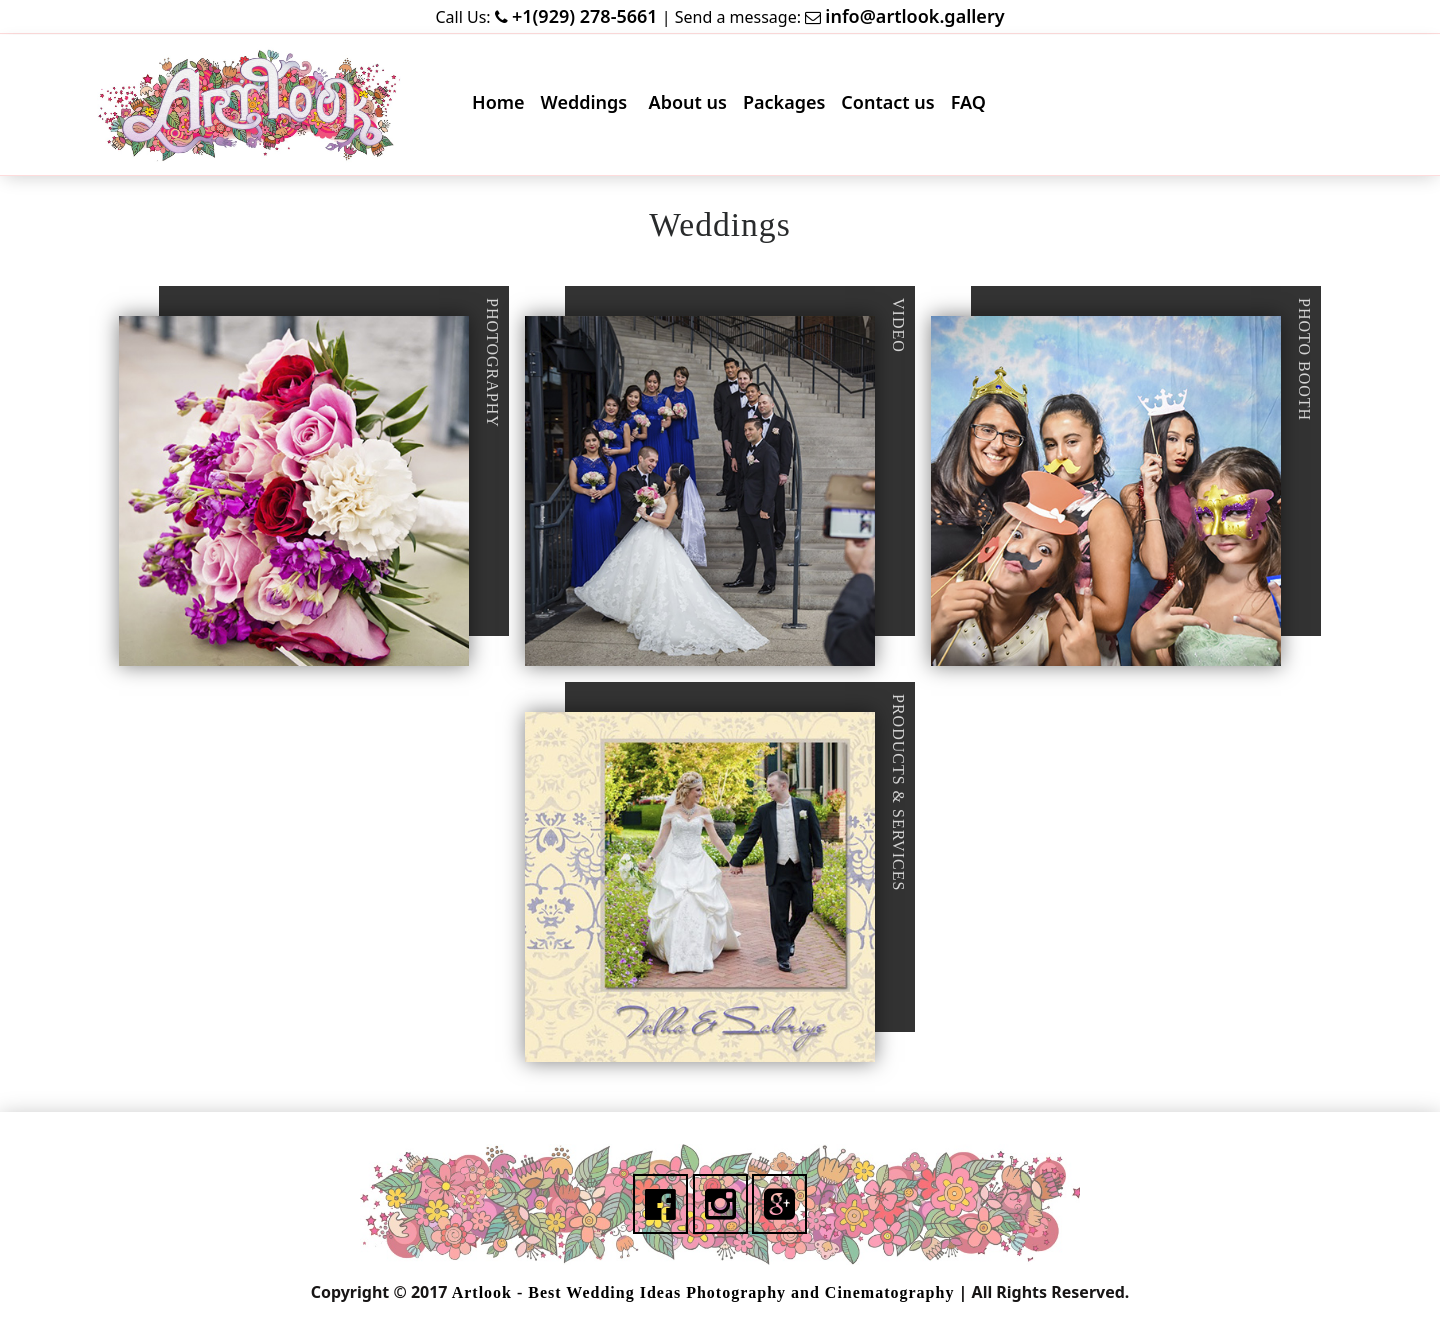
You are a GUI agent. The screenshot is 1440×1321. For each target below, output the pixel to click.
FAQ (972, 106)
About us (692, 106)
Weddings (589, 106)
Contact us (891, 106)
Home (502, 106)
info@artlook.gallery (914, 16)
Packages (788, 106)
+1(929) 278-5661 (585, 16)
